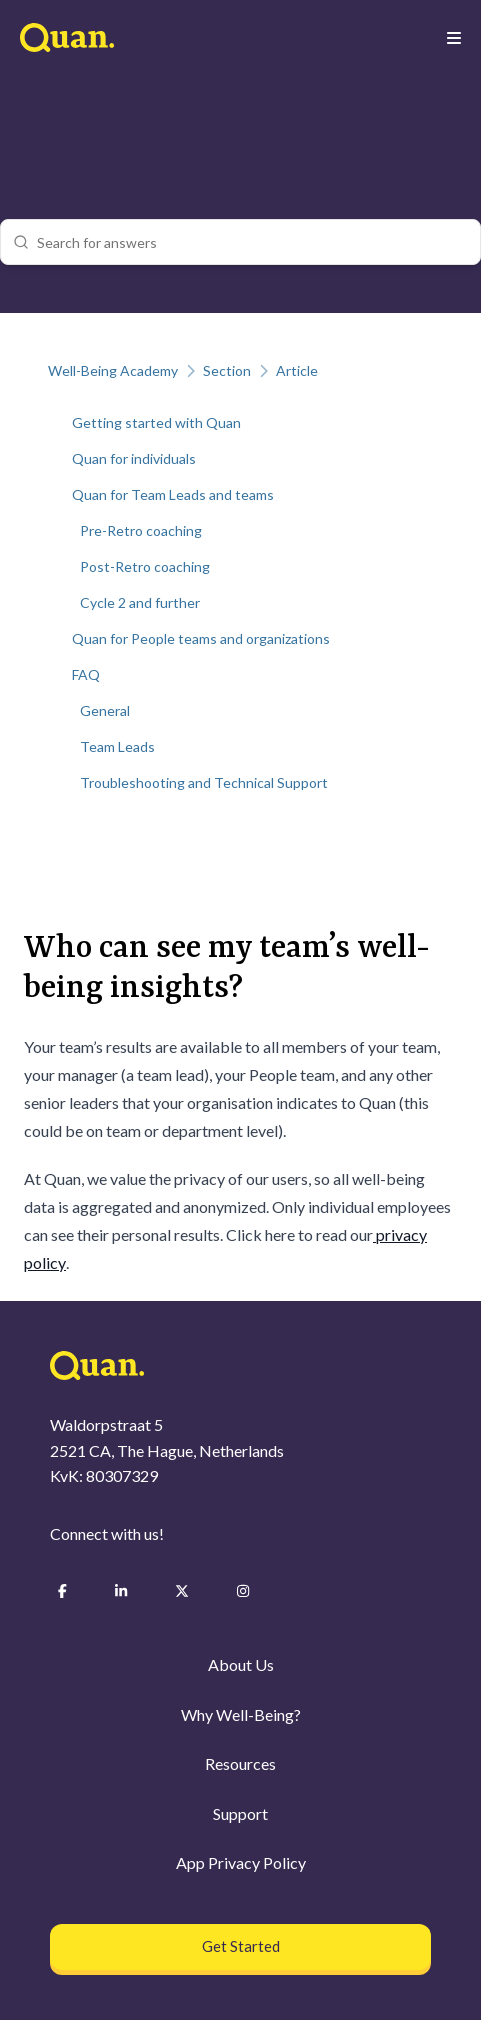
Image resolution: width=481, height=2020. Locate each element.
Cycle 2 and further (140, 602)
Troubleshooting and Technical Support (204, 782)
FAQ (86, 674)
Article (297, 370)
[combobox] (252, 242)
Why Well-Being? (241, 1714)
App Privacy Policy (241, 1862)
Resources (240, 1763)
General (105, 710)
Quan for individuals (134, 458)
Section (227, 370)
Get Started (241, 1946)
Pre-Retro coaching (141, 530)
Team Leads (117, 746)
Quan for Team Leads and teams (173, 494)
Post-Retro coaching (145, 566)
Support (240, 1813)
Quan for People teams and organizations (201, 638)
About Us (241, 1664)
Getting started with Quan (156, 422)
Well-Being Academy (113, 370)
